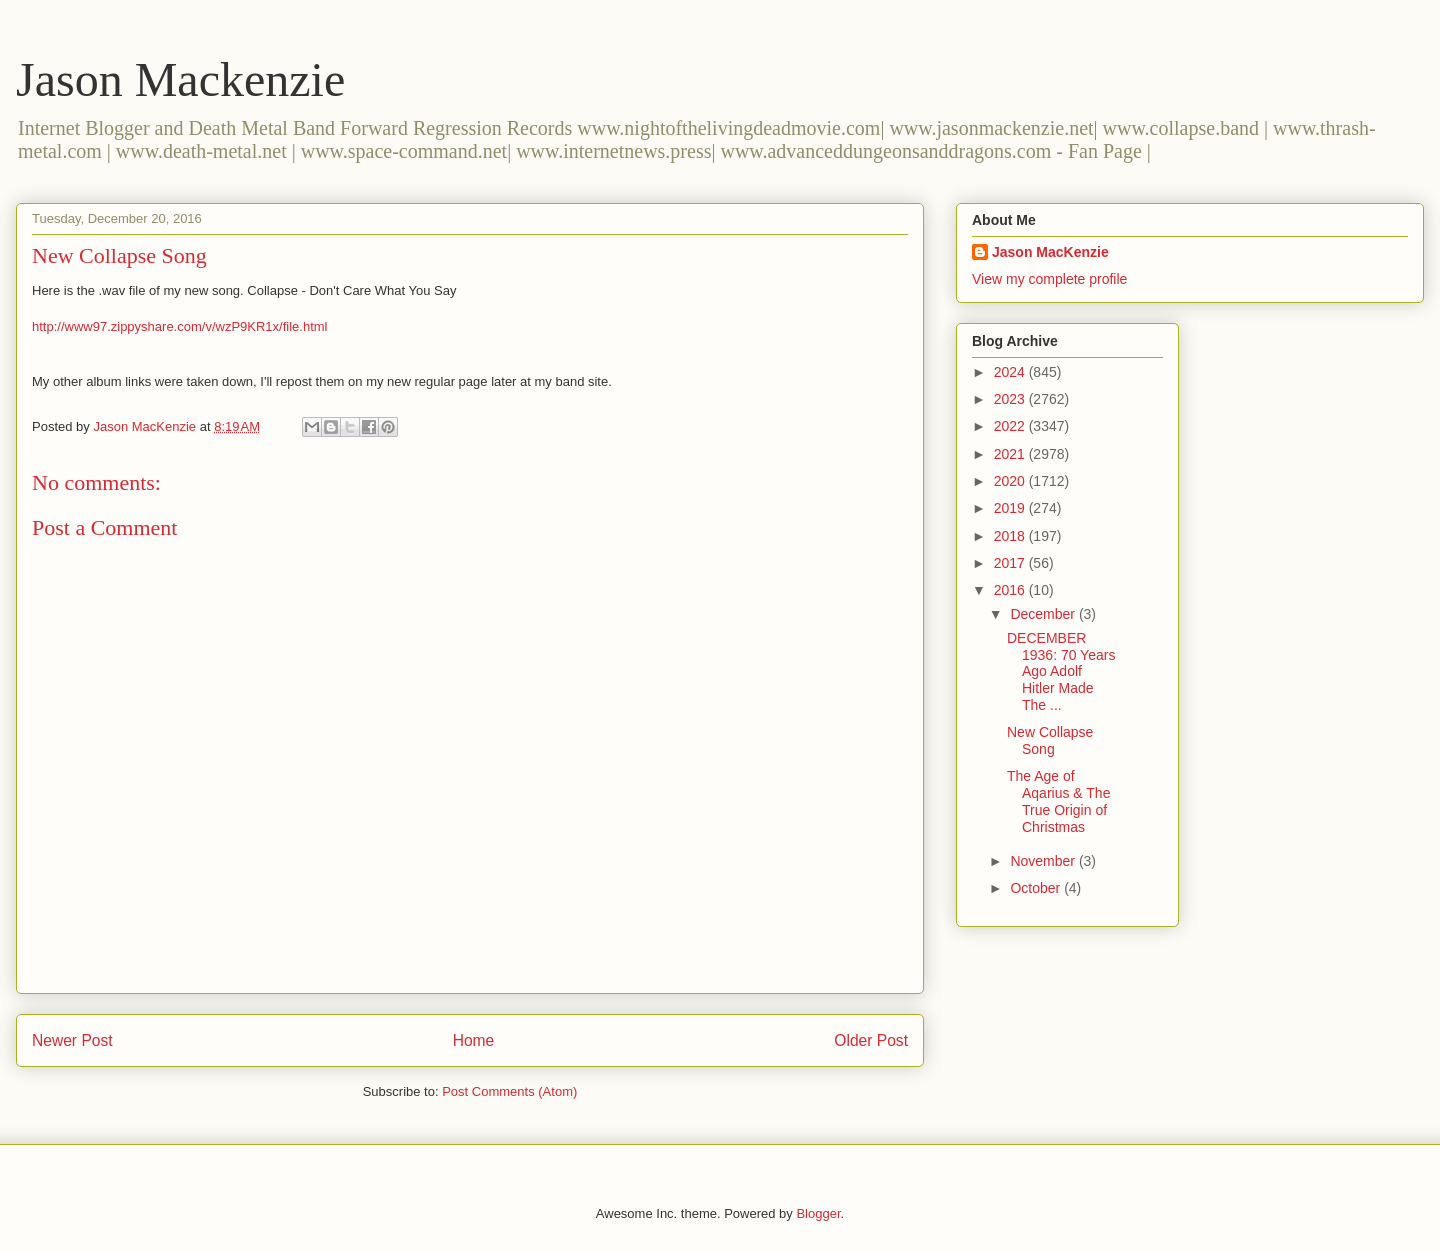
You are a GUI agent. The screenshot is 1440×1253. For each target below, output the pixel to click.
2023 (1011, 399)
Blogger (818, 1213)
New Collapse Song (1050, 740)
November (1044, 861)
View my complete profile (1049, 279)
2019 (1011, 508)
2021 (1011, 454)
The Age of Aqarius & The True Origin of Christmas (1058, 801)
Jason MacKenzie (1050, 252)
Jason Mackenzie (180, 79)
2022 (1011, 426)
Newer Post (72, 1040)
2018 (1011, 536)
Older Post (871, 1040)
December (1044, 614)
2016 (1011, 590)
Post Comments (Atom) (509, 1091)
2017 (1011, 563)
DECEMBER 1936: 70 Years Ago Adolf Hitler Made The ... (1061, 671)
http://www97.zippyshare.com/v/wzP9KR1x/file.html (180, 326)
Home (474, 1040)
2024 (1011, 372)
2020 (1011, 481)
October (1037, 888)
